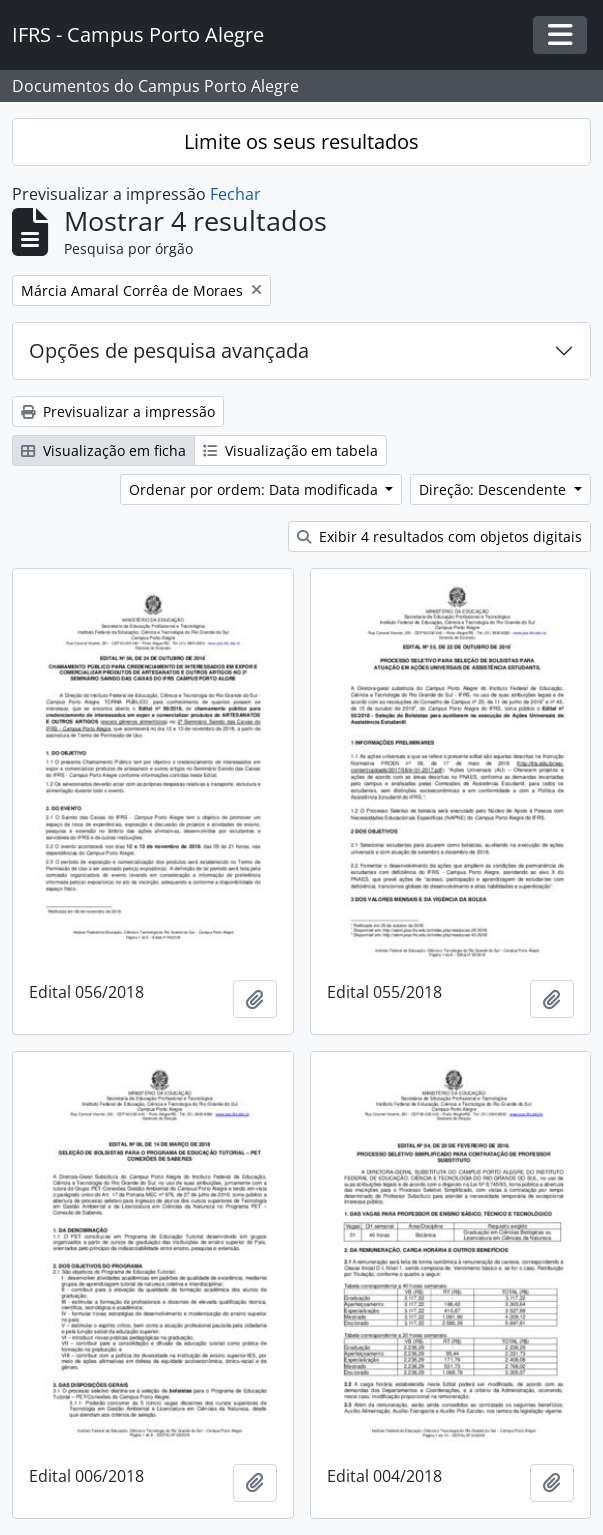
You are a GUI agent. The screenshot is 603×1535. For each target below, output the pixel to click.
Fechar (235, 194)
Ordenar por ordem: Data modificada (255, 489)
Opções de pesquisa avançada (169, 350)
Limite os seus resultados (301, 141)
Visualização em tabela (290, 450)
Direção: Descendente (494, 489)
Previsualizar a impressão (118, 411)
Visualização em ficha (103, 450)
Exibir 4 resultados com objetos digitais (439, 536)
